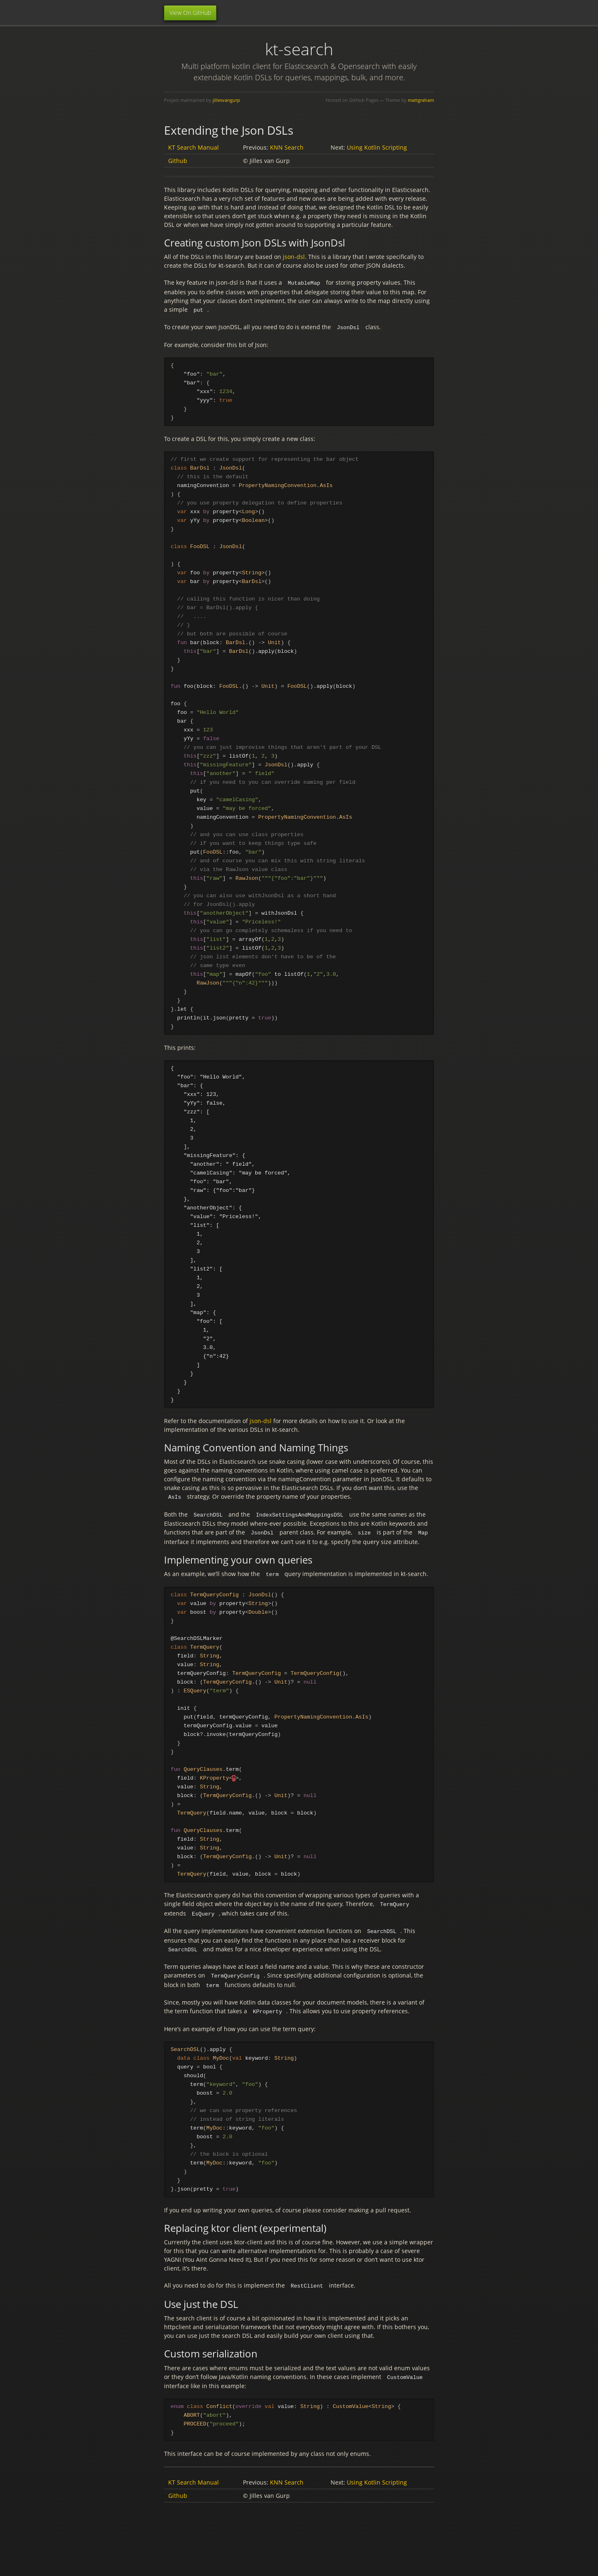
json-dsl (294, 257)
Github (177, 161)
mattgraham (421, 100)
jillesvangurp (226, 100)
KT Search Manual (193, 147)
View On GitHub (190, 13)
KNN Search (287, 147)
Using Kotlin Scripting (377, 147)
